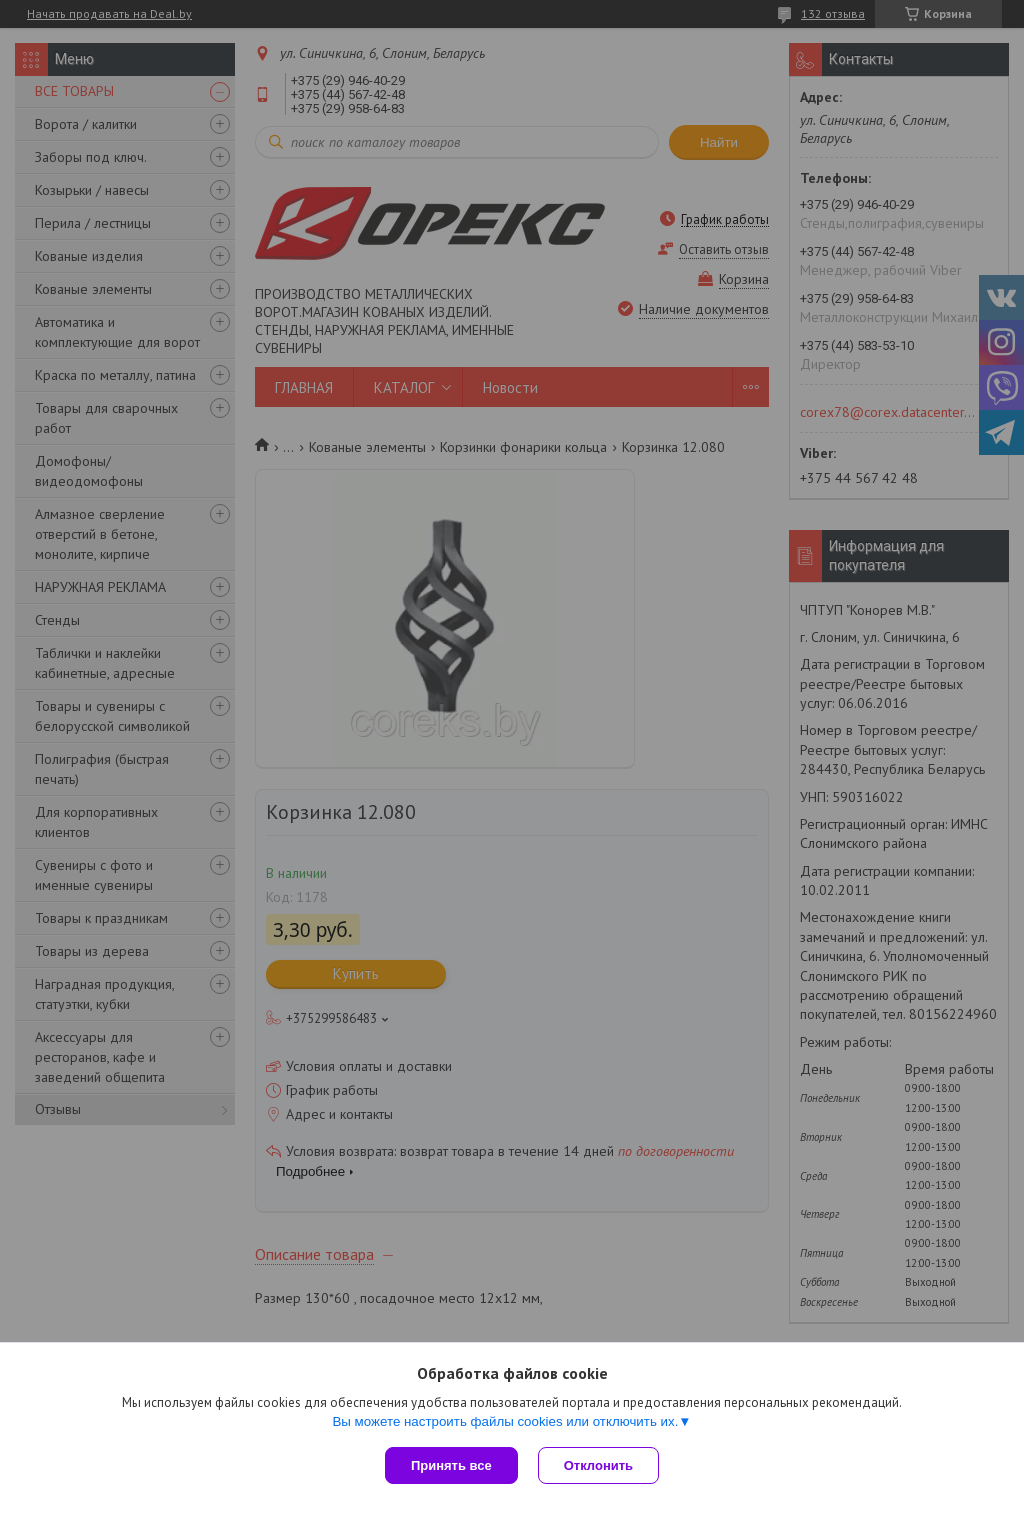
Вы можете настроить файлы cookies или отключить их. (505, 1421)
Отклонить (598, 1465)
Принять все (451, 1465)
